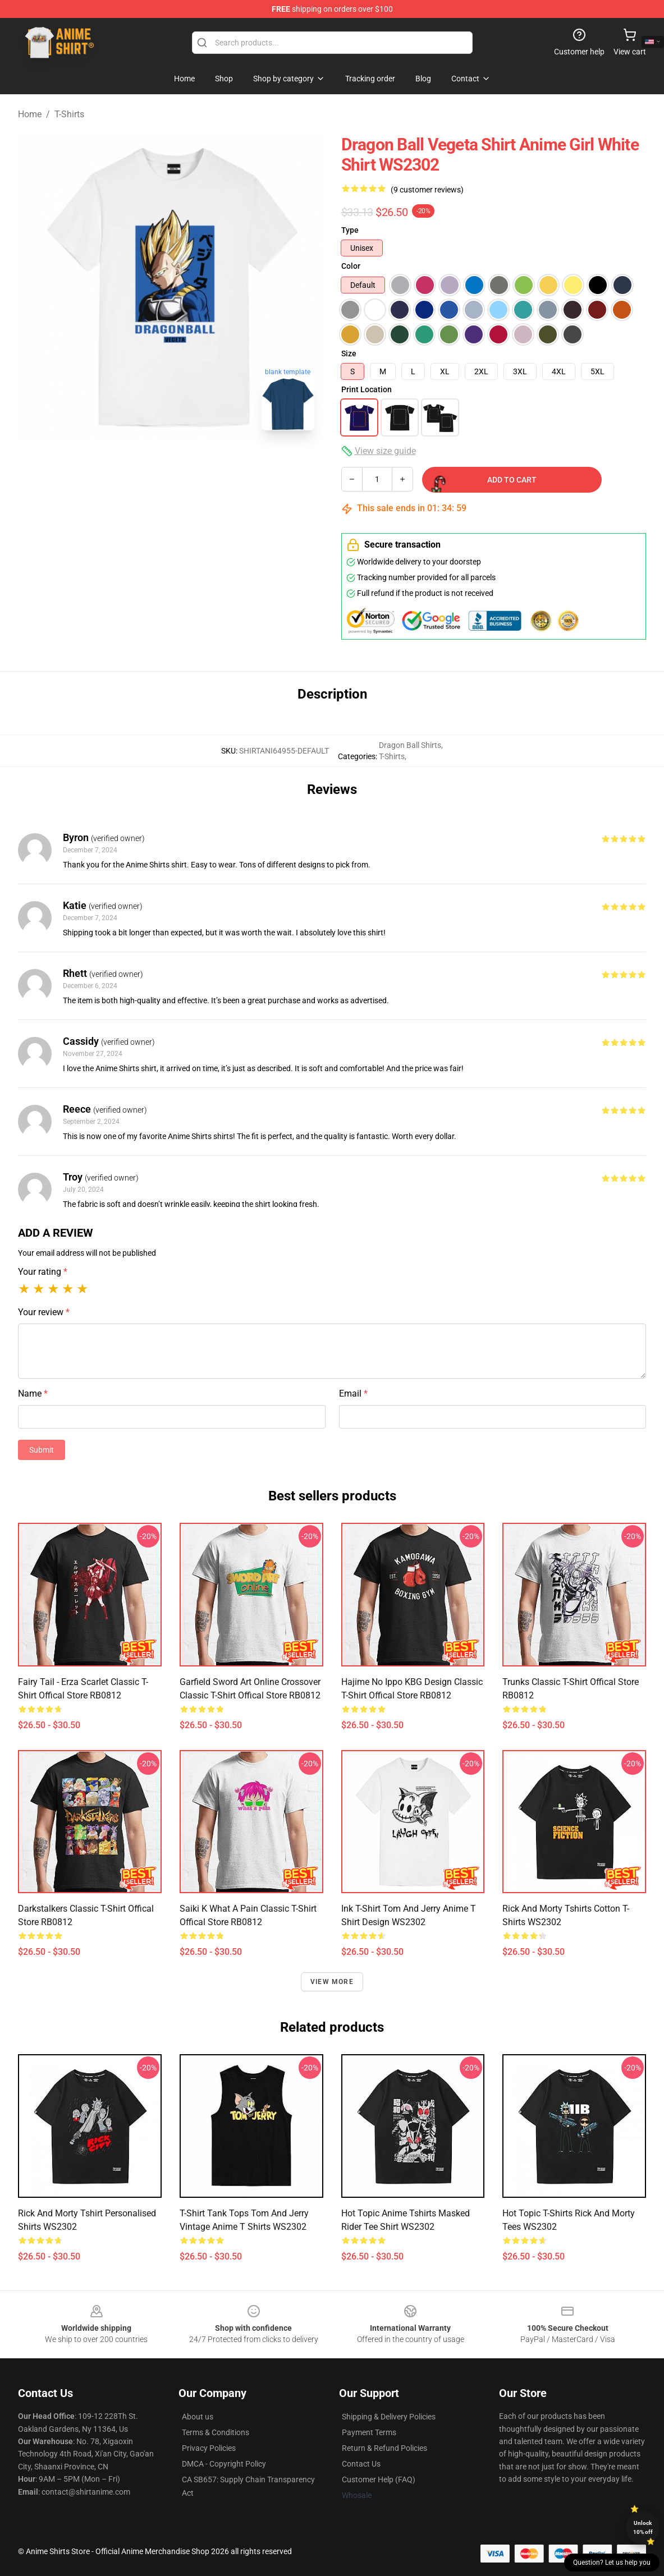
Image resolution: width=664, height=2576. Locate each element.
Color (350, 265)
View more (332, 1982)
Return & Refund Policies (384, 2448)
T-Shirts (69, 114)
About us (197, 2416)
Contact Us (361, 2463)
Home (30, 114)
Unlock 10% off (643, 2527)
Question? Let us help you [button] (612, 2562)
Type (350, 230)
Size (348, 353)
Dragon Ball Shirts (410, 745)
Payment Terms (369, 2432)
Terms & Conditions (215, 2432)
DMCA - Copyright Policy (224, 2463)
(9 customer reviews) (427, 189)
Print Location (366, 389)
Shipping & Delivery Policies (389, 2416)
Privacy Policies (209, 2448)
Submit (41, 1449)
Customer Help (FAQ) (378, 2479)
